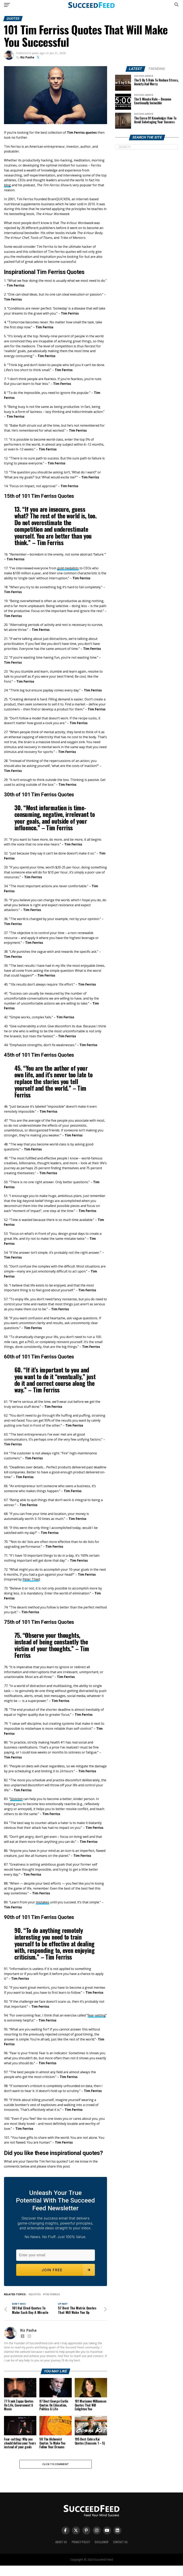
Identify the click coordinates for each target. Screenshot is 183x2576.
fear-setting (97, 2015)
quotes (35, 2294)
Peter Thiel (31, 1579)
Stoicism (16, 1799)
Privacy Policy (81, 2542)
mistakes (42, 1902)
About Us (61, 2542)
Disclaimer (101, 2542)
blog (7, 185)
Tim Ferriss (52, 2294)
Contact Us (120, 2542)
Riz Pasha (27, 57)
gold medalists (68, 568)
